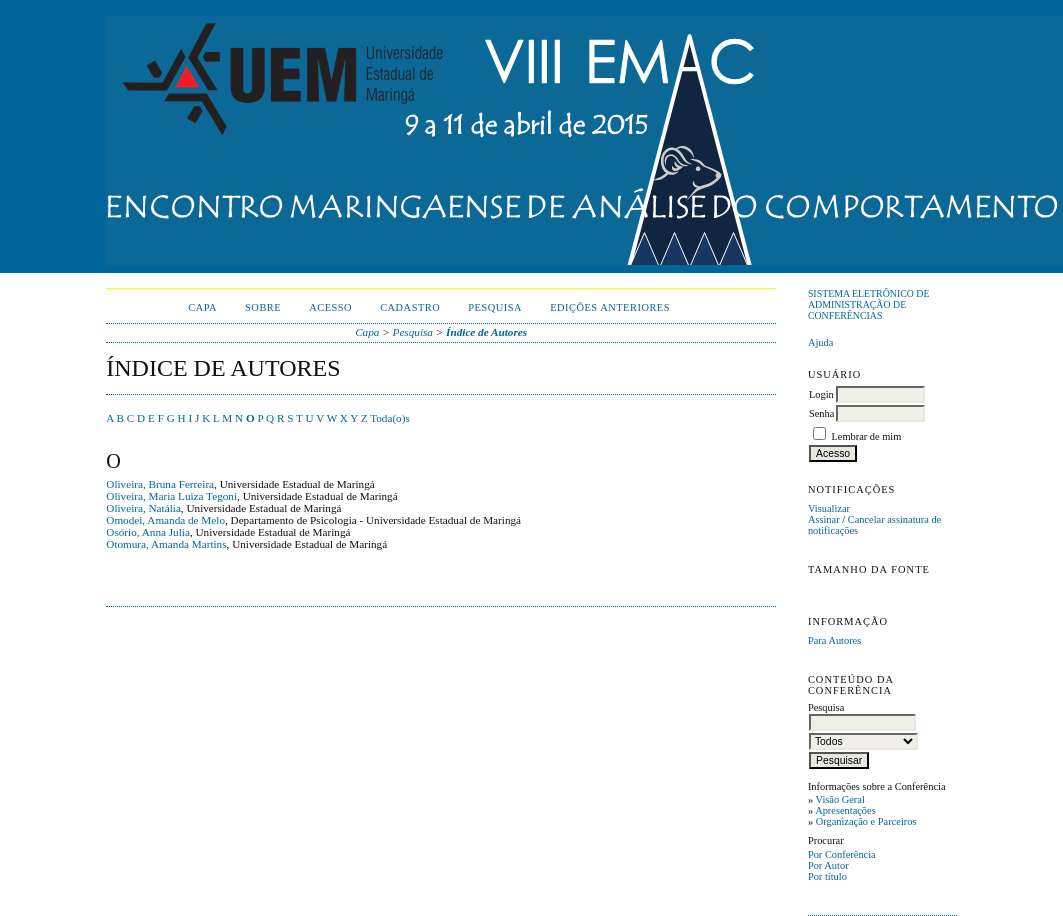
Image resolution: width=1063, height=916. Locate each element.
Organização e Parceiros (866, 821)
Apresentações (845, 810)
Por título (827, 876)
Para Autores (834, 640)
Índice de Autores (486, 332)
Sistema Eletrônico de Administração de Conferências (869, 304)
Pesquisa (495, 307)
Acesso (330, 307)
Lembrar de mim (867, 436)
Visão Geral (840, 799)
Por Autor (828, 865)
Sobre (263, 307)
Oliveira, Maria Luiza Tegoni (171, 496)
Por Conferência (842, 854)
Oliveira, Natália (143, 508)
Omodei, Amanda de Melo (165, 520)
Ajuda (820, 342)
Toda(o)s (390, 418)
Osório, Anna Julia (148, 532)
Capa (202, 307)
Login (821, 394)
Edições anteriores (610, 307)
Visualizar (829, 508)
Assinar (824, 519)
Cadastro (410, 307)
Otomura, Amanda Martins (166, 544)
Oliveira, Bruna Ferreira (160, 484)
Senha (821, 413)
